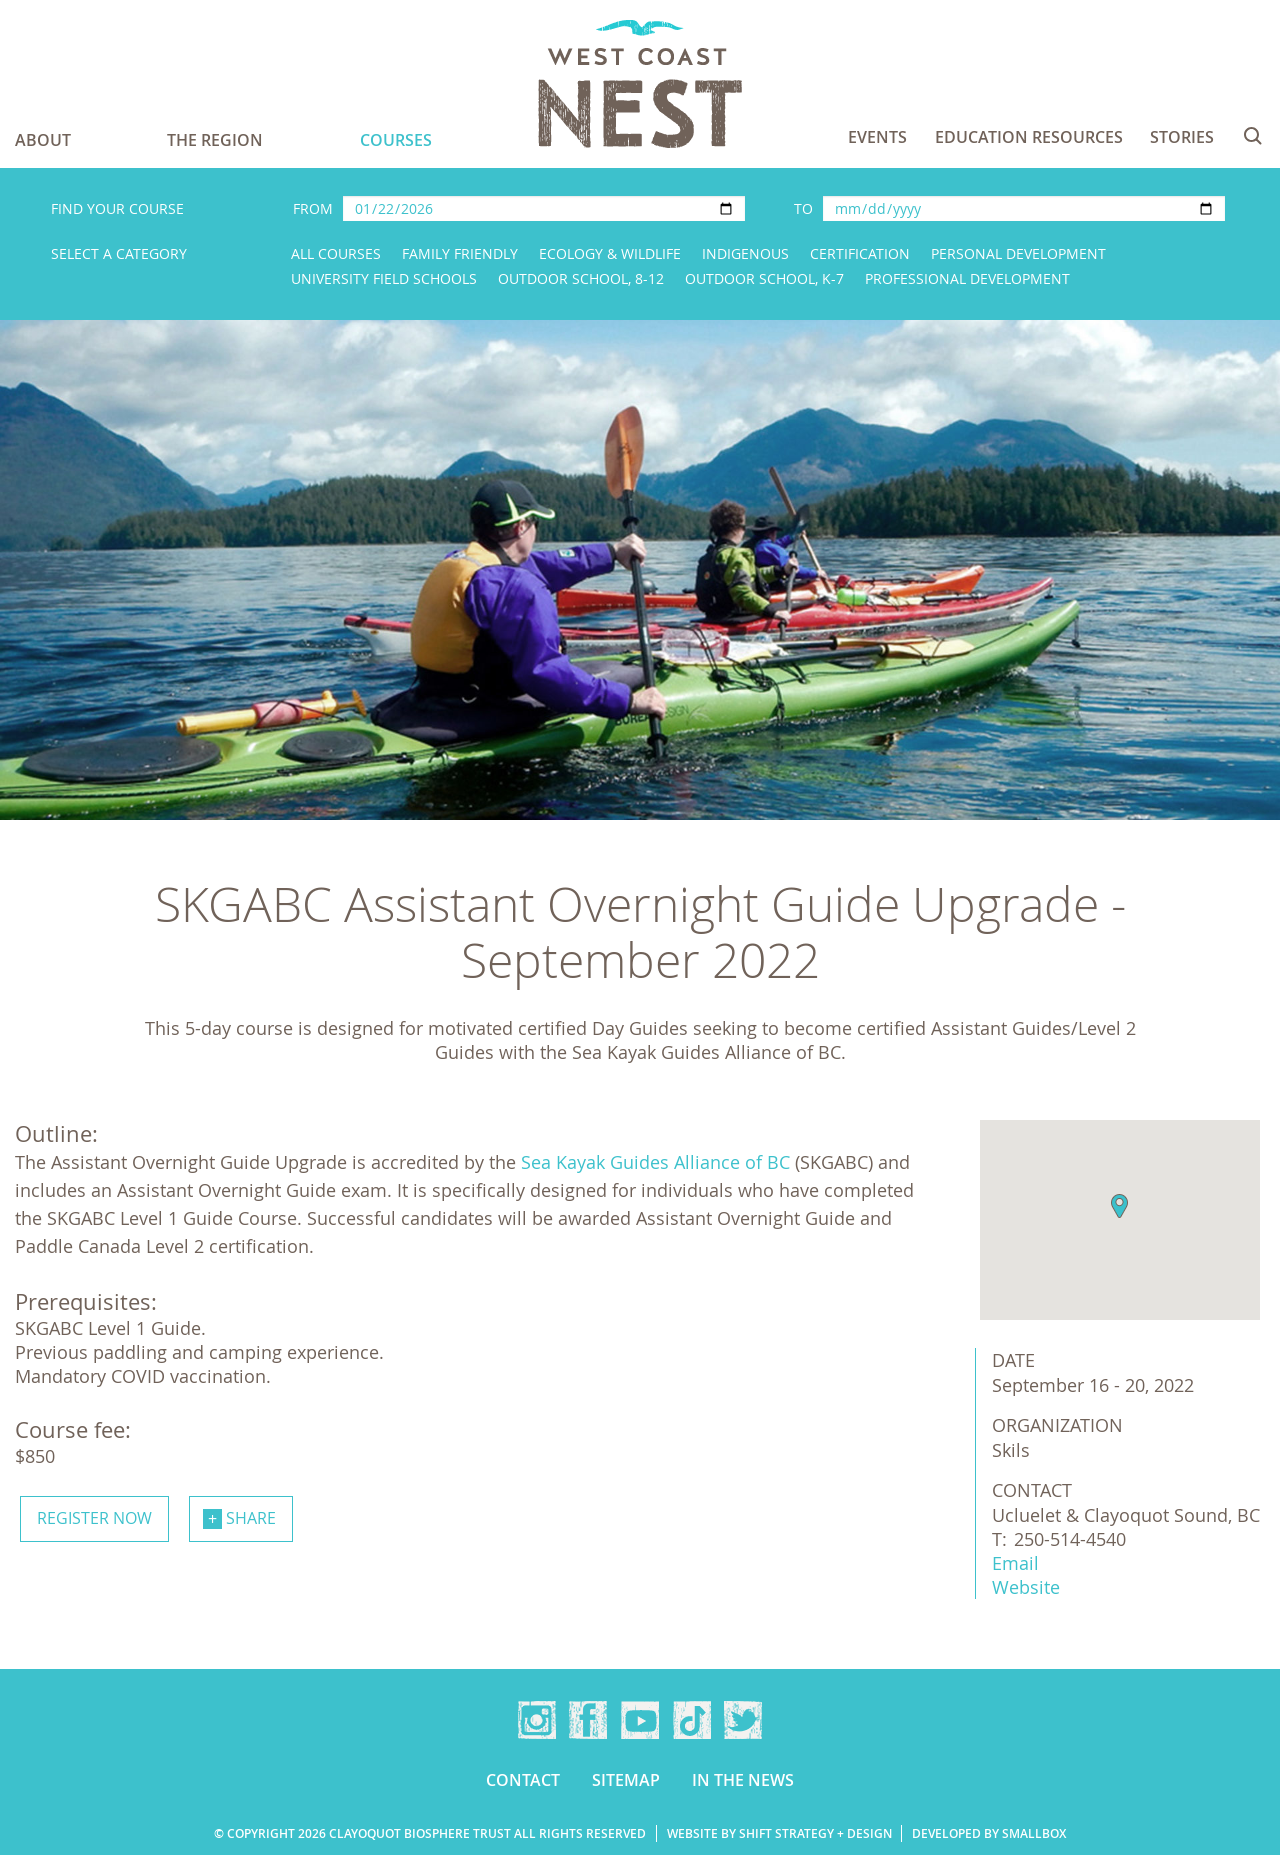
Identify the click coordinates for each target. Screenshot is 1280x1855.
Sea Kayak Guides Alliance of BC (655, 1162)
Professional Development (967, 278)
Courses (396, 140)
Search (1253, 136)
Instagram (537, 1720)
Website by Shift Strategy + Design (779, 1833)
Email (1015, 1563)
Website (1026, 1587)
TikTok (692, 1720)
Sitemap (626, 1780)
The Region (215, 140)
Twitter (743, 1720)
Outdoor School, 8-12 (581, 278)
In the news (743, 1780)
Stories (1182, 137)
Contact (523, 1780)
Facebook (588, 1720)
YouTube (640, 1720)
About (43, 140)
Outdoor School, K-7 (764, 278)
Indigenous (745, 253)
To (803, 208)
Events (877, 137)
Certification (860, 253)
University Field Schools (384, 278)
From (313, 208)
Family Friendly (460, 253)
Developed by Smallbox (989, 1833)
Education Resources (1029, 137)
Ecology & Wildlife (610, 253)
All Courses (336, 253)
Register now (94, 1518)
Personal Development (1018, 253)
